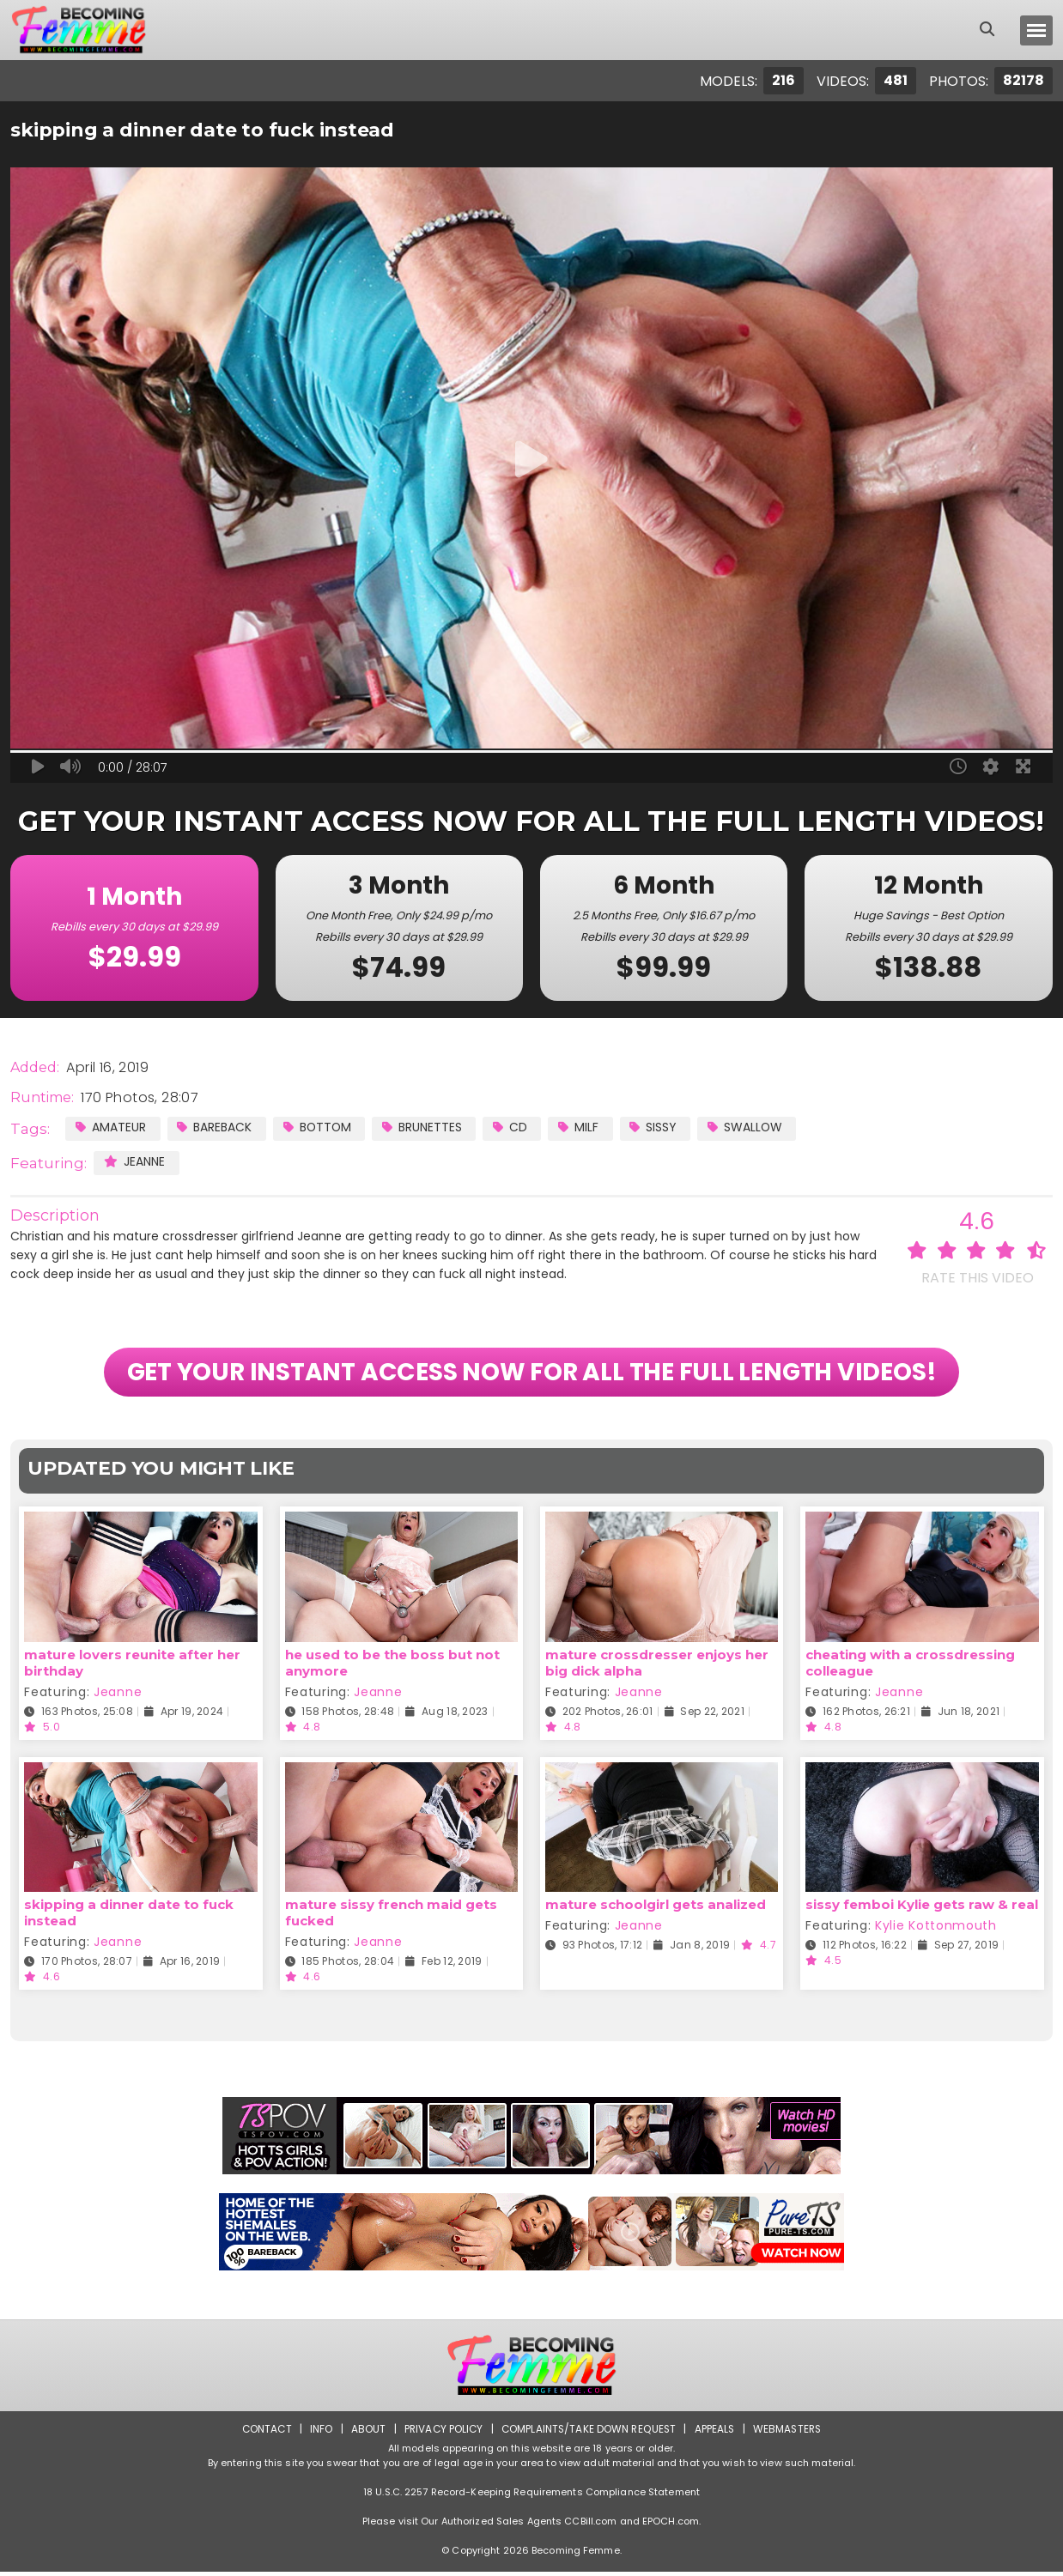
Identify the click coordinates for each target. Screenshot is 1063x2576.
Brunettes (425, 1127)
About (365, 2433)
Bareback (215, 1127)
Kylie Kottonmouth (936, 1929)
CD (514, 1127)
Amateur (111, 1127)
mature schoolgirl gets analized (655, 1908)
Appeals (717, 2433)
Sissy (659, 1127)
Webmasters (791, 2433)
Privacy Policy (442, 2433)
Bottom (319, 1127)
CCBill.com (590, 2525)
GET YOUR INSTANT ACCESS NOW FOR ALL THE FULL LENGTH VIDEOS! (532, 1374)
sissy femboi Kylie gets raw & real (921, 1908)
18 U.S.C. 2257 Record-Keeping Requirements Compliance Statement (531, 2496)
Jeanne (134, 1161)
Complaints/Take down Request (589, 2433)
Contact (263, 2433)
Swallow (752, 1127)
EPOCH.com (670, 2525)
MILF (583, 1127)
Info (318, 2433)
